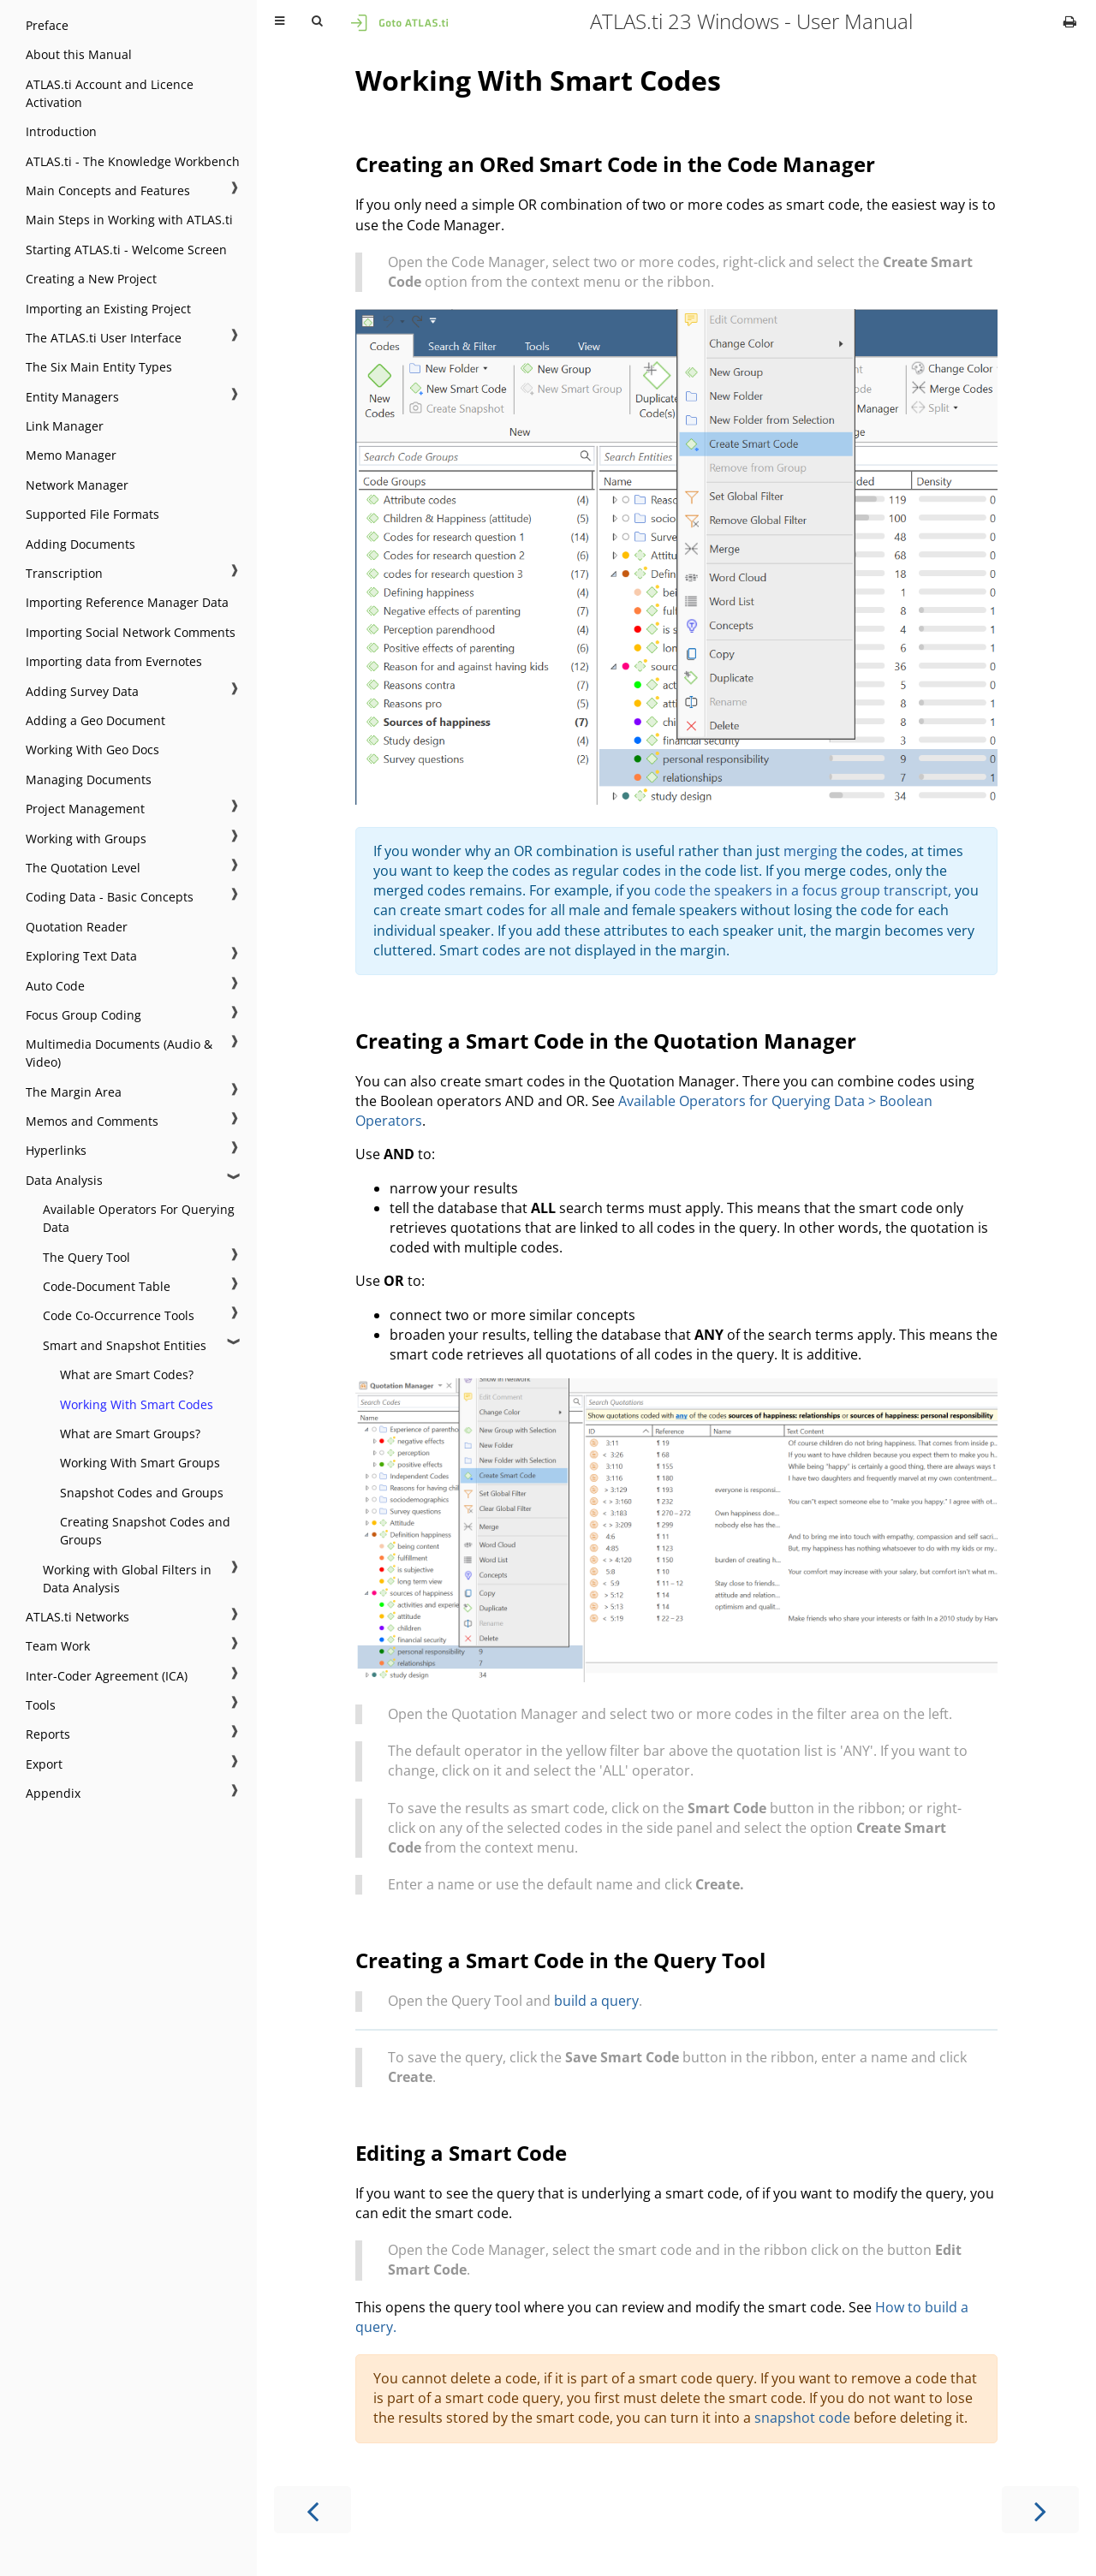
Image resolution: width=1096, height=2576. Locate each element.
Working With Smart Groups (140, 1463)
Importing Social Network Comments (130, 632)
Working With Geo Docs (92, 749)
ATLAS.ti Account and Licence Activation (110, 93)
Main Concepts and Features (108, 190)
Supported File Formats (92, 514)
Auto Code (55, 986)
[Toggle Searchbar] (317, 21)
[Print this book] (1070, 21)
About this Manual (79, 54)
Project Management (85, 808)
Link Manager (65, 426)
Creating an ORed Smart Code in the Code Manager (615, 164)
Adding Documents (80, 544)
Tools (41, 1705)
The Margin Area (74, 1092)
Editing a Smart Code (461, 2153)
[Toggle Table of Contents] (279, 21)
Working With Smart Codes (136, 1404)
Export (44, 1764)
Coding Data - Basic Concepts (110, 897)
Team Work (58, 1646)
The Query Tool (86, 1257)
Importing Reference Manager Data (127, 602)
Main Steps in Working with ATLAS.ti (129, 219)
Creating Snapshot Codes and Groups (145, 1531)
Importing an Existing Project (108, 308)
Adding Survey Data (82, 691)
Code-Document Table (106, 1286)
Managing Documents (89, 779)
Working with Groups (86, 838)
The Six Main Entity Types (99, 367)
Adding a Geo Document (95, 720)
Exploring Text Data (81, 956)
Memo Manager (71, 455)
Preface (47, 25)
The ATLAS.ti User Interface (104, 338)
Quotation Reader (77, 927)
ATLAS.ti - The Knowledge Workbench (133, 161)
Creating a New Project (91, 279)
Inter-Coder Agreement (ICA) (107, 1676)
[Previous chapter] (312, 2509)
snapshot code (802, 2417)
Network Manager (77, 485)
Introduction (61, 131)
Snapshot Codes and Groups (141, 1492)
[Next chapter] (1040, 2509)
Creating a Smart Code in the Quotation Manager (605, 1040)
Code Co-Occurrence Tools (118, 1315)
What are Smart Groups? (130, 1433)
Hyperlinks (56, 1150)
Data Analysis (64, 1180)
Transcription (64, 573)
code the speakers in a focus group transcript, (802, 890)
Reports (48, 1734)
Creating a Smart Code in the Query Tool (560, 1960)
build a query (596, 2000)
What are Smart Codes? (127, 1374)
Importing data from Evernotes (114, 661)
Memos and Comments (92, 1121)
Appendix (53, 1793)
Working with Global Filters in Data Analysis (127, 1579)
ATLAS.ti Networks (77, 1617)
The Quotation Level (83, 868)
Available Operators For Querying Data (139, 1218)
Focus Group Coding (83, 1015)
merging (810, 851)
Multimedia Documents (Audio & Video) (119, 1053)
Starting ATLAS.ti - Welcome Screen (126, 249)
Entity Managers (72, 397)
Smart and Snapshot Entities (124, 1345)
